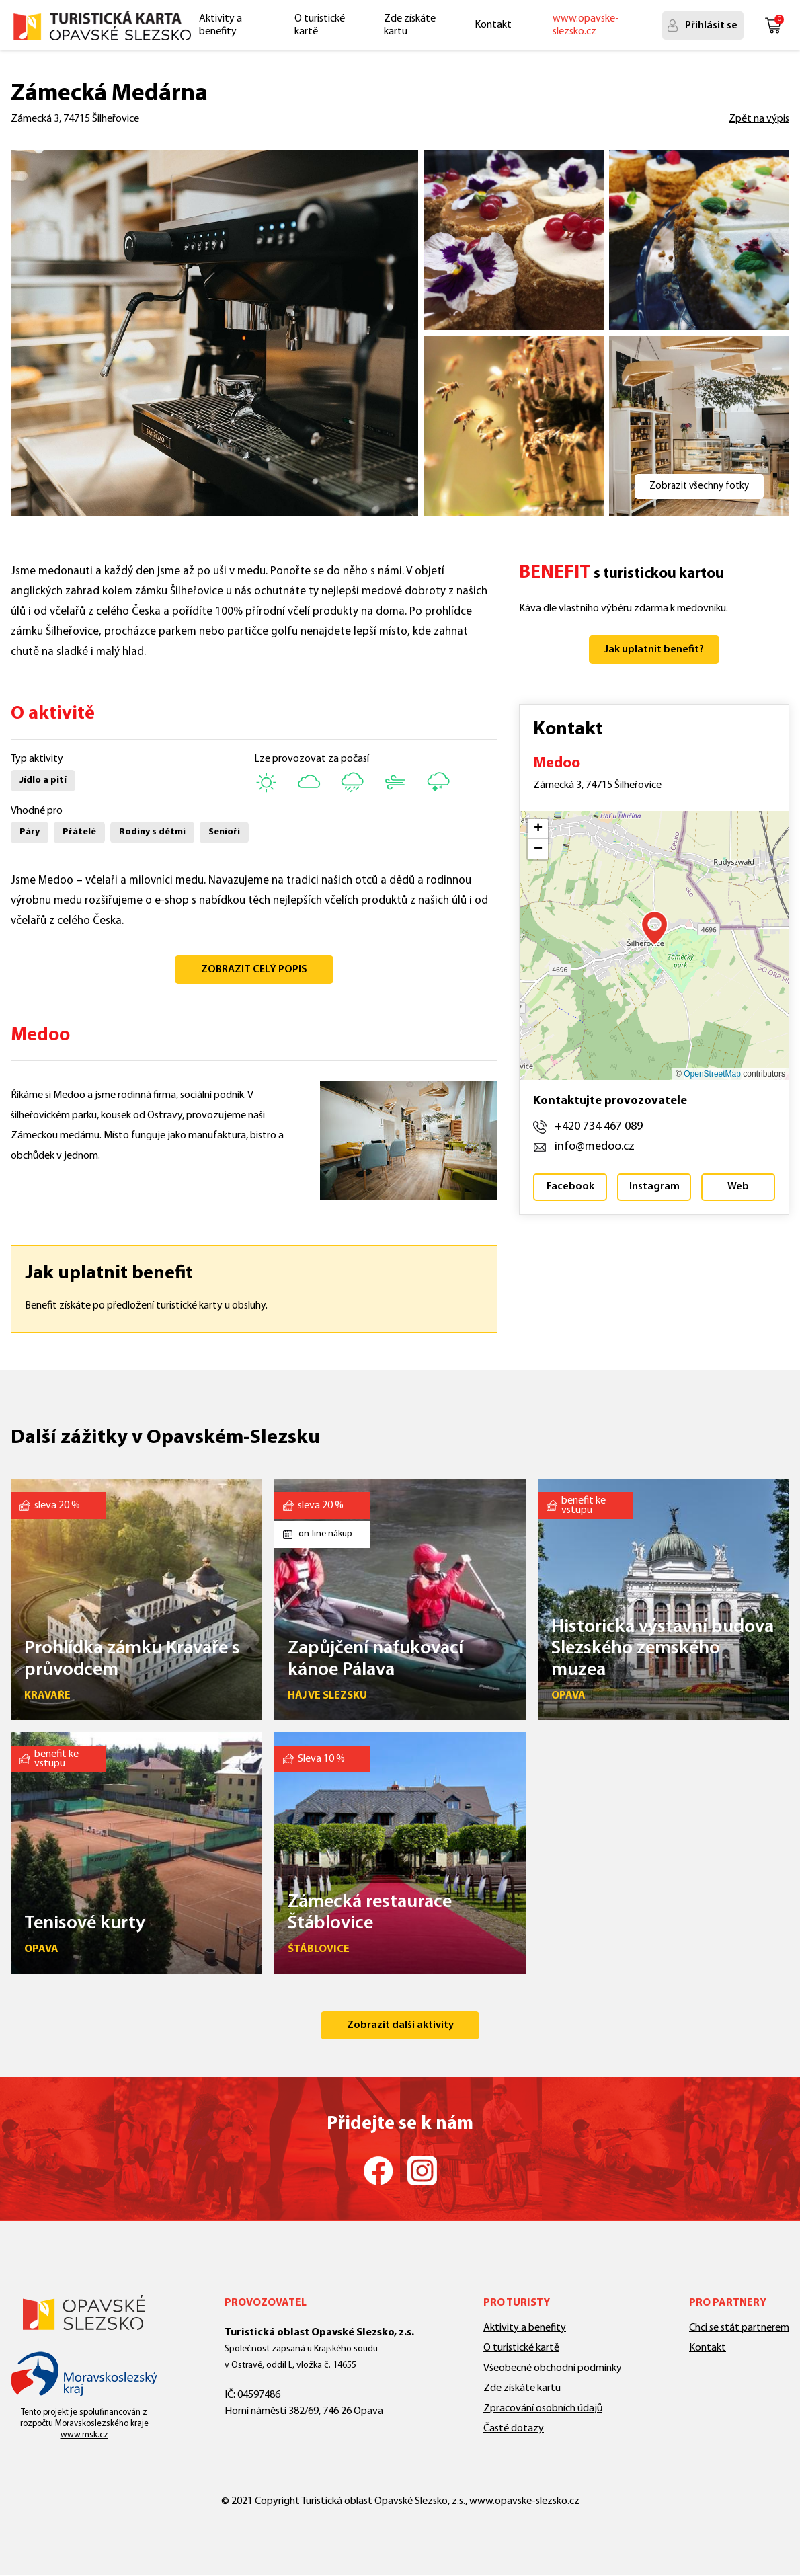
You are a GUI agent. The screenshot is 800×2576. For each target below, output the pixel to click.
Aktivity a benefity (220, 25)
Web (738, 1186)
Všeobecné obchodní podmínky (552, 2368)
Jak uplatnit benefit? (654, 649)
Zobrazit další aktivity (400, 2025)
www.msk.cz (84, 2435)
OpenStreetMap (712, 1074)
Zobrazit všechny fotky (699, 486)
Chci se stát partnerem (739, 2328)
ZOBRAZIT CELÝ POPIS (254, 969)
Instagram (654, 1186)
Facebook (570, 1186)
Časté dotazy (513, 2428)
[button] (654, 927)
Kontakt (493, 24)
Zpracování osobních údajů (542, 2408)
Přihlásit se (711, 25)
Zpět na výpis (759, 119)
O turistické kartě (319, 25)
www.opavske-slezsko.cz (586, 25)
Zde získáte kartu (410, 25)
